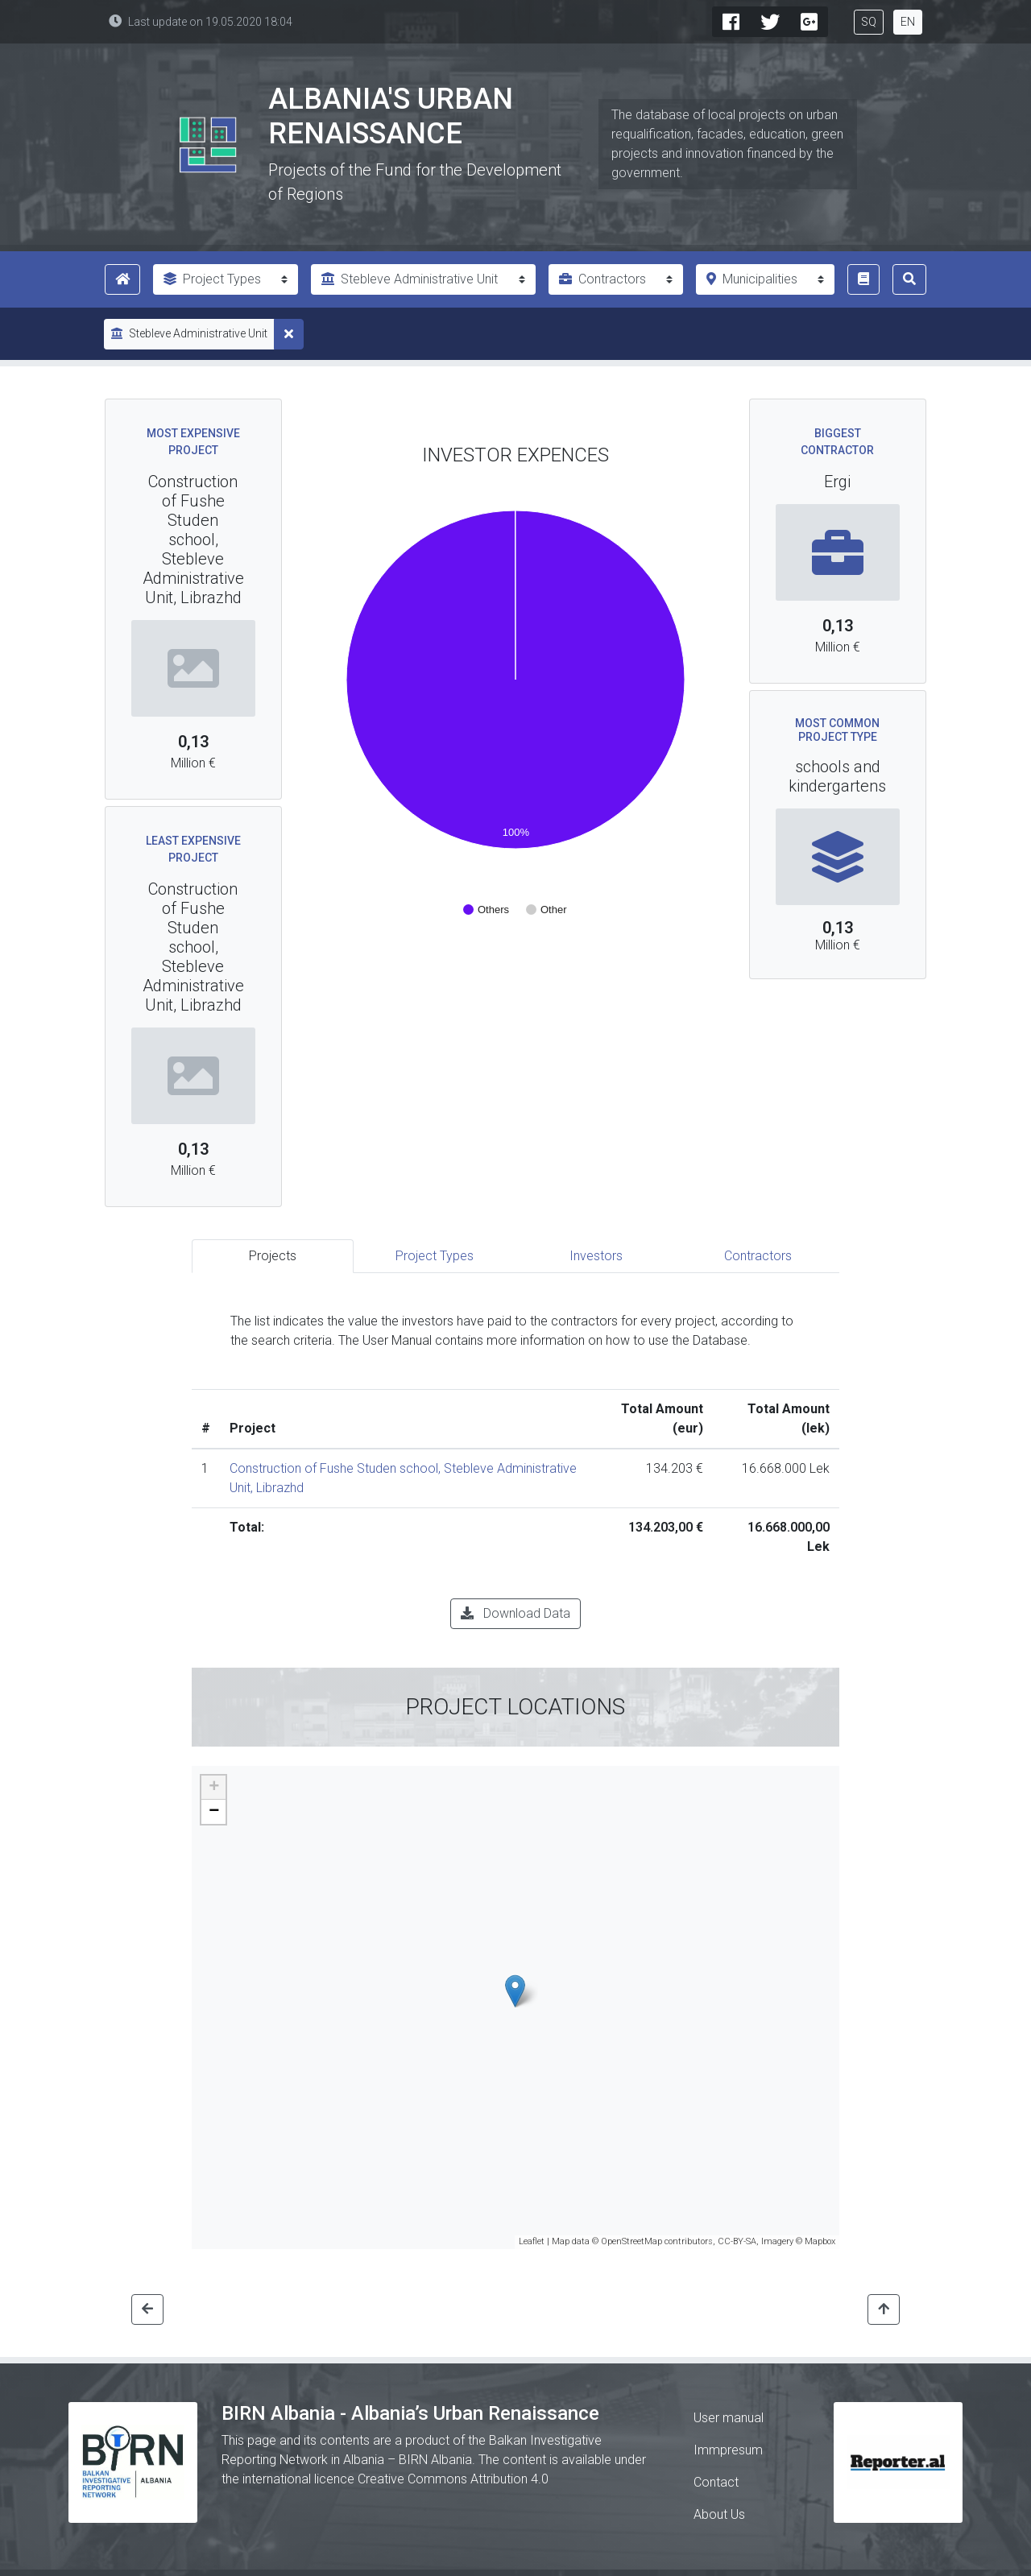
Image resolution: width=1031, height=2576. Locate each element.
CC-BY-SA (737, 2241)
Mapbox (820, 2241)
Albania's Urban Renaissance (390, 116)
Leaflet (531, 2241)
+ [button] (214, 1788)
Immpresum (728, 2450)
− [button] (214, 1812)
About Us (719, 2514)
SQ (868, 21)
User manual (729, 2417)
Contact (716, 2482)
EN (908, 21)
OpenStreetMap (631, 2241)
